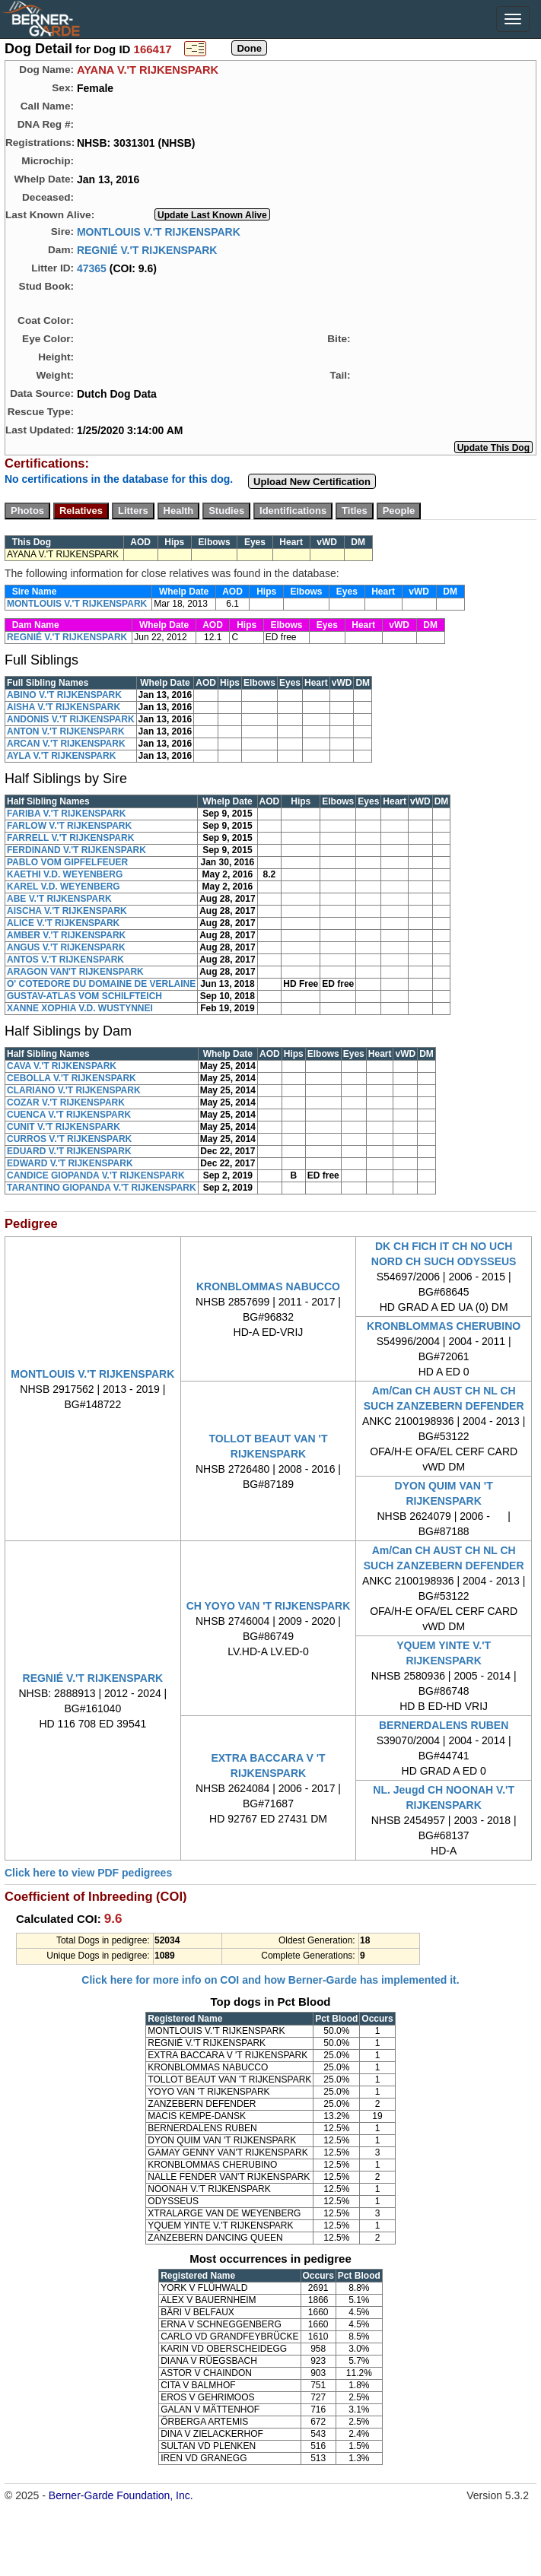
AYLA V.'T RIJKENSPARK (61, 755)
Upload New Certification (312, 481)
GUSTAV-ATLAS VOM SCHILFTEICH (84, 996)
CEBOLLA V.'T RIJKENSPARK (71, 1078)
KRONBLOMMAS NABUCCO (268, 1286)
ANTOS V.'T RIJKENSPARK (65, 959)
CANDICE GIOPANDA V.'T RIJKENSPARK (96, 1175)
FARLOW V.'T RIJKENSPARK (69, 825)
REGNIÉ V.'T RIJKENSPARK (147, 249)
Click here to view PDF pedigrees (88, 1873)
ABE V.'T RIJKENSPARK (59, 898)
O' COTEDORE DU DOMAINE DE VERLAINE (101, 984)
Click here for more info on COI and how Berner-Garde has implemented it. (270, 1980)
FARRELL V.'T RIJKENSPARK (70, 838)
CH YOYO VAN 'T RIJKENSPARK (268, 1606)
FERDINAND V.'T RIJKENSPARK (76, 850)
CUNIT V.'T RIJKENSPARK (63, 1126)
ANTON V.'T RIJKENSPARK (66, 731)
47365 (92, 268)
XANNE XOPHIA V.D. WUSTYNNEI (80, 1008)
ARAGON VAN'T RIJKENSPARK (75, 971)
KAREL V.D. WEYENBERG (63, 886)
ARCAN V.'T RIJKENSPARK (66, 743)
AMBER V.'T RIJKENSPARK (66, 935)
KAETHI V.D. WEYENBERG (65, 874)
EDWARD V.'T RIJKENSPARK (70, 1163)
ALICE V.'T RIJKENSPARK (63, 923)
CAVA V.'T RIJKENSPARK (61, 1066)
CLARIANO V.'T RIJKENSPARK (74, 1090)
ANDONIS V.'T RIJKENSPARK (71, 719)
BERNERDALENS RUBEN (443, 1725)
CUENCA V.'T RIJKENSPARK (69, 1114)
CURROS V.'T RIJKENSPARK (69, 1139)
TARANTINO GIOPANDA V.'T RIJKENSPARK (101, 1187)
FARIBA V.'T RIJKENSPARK (66, 813)
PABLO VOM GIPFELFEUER (67, 862)
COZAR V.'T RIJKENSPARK (66, 1102)
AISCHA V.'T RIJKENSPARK (67, 911)
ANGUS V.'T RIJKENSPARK (66, 947)
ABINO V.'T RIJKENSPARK (64, 695)
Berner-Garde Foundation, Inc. (121, 2495)
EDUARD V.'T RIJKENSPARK (69, 1151)
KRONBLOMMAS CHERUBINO (443, 1326)
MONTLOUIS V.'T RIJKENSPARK (158, 231)
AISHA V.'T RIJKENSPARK (63, 707)
